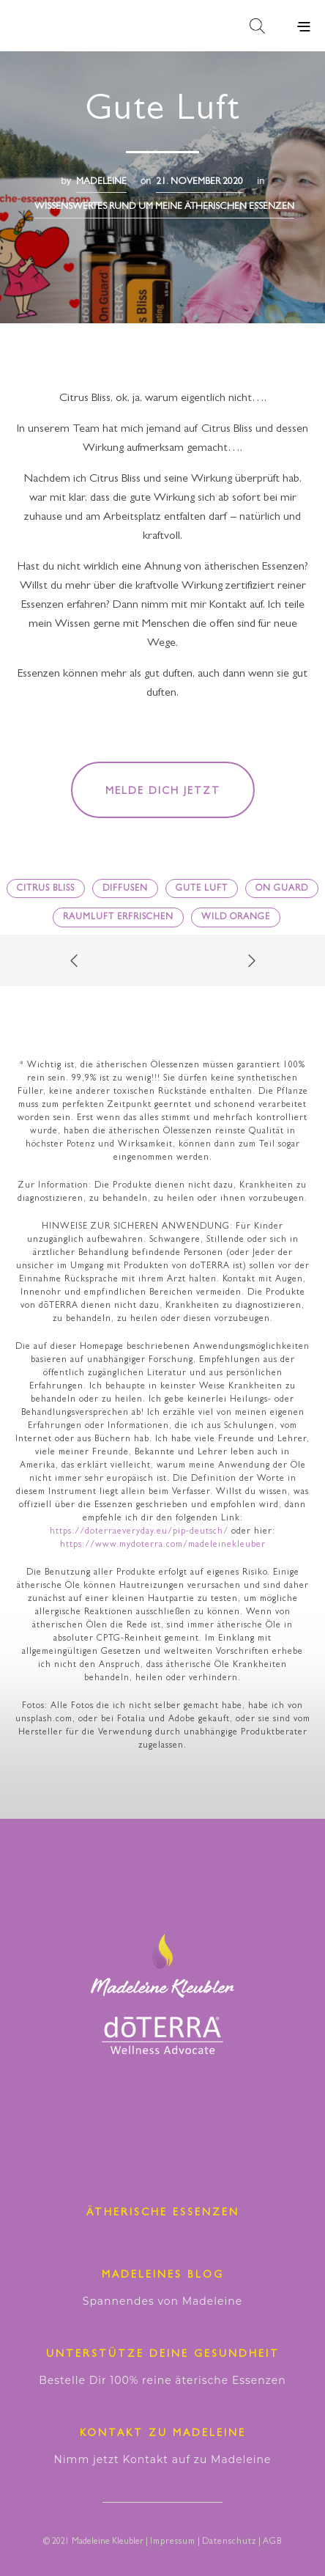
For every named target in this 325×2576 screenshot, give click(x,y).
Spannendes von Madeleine (162, 2301)
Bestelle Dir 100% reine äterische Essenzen (162, 2380)
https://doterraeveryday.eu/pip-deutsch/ (139, 1532)
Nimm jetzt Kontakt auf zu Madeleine (162, 2459)
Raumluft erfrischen (118, 917)
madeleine (101, 182)
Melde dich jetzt (162, 792)
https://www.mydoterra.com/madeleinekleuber (163, 1545)
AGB (272, 2542)
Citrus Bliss (46, 889)
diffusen (125, 889)
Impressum (172, 2542)
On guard (281, 889)
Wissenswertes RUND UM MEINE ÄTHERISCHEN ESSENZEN (164, 207)
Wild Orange (235, 917)
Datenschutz (229, 2542)
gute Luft (202, 889)
